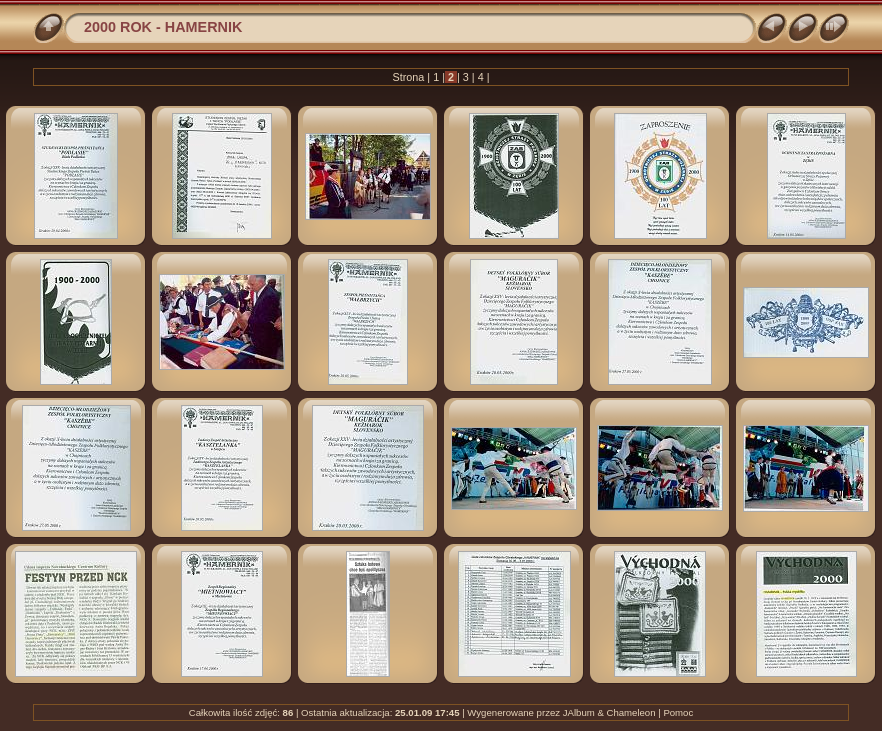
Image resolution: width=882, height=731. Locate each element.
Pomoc (678, 712)
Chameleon (630, 712)
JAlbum (579, 712)
